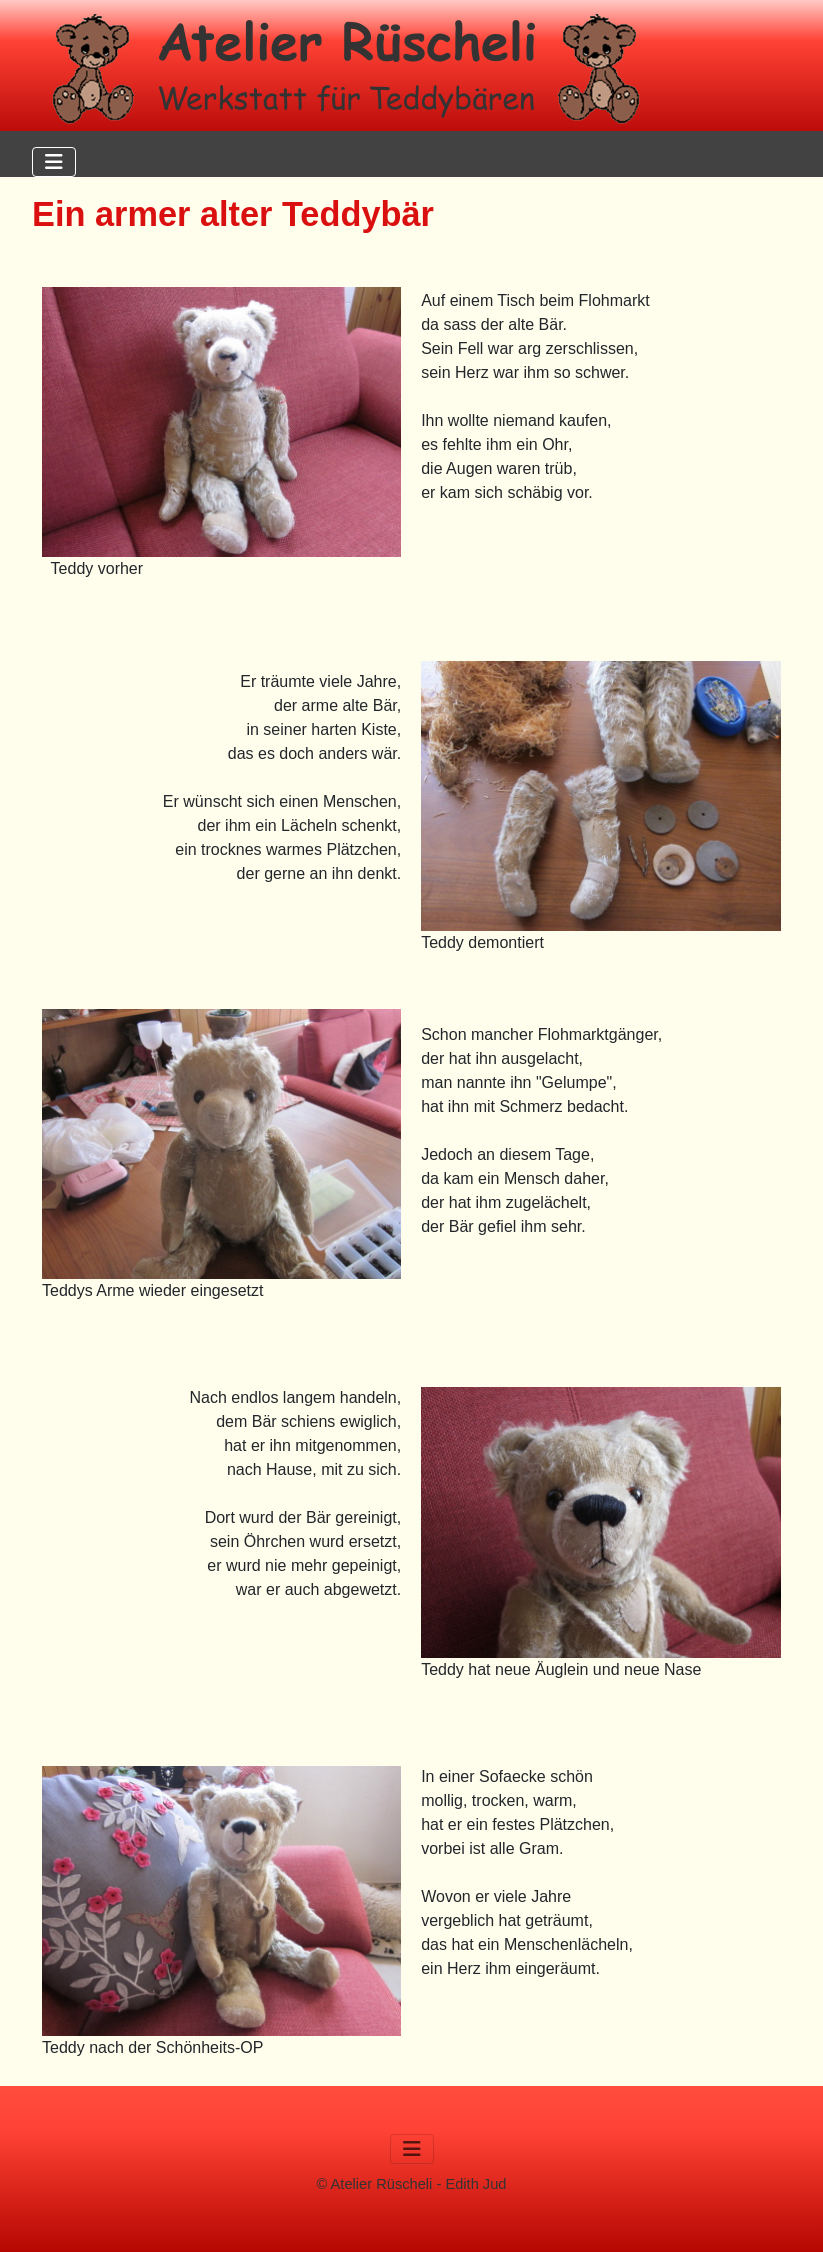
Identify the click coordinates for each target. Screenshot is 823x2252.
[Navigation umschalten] (54, 162)
